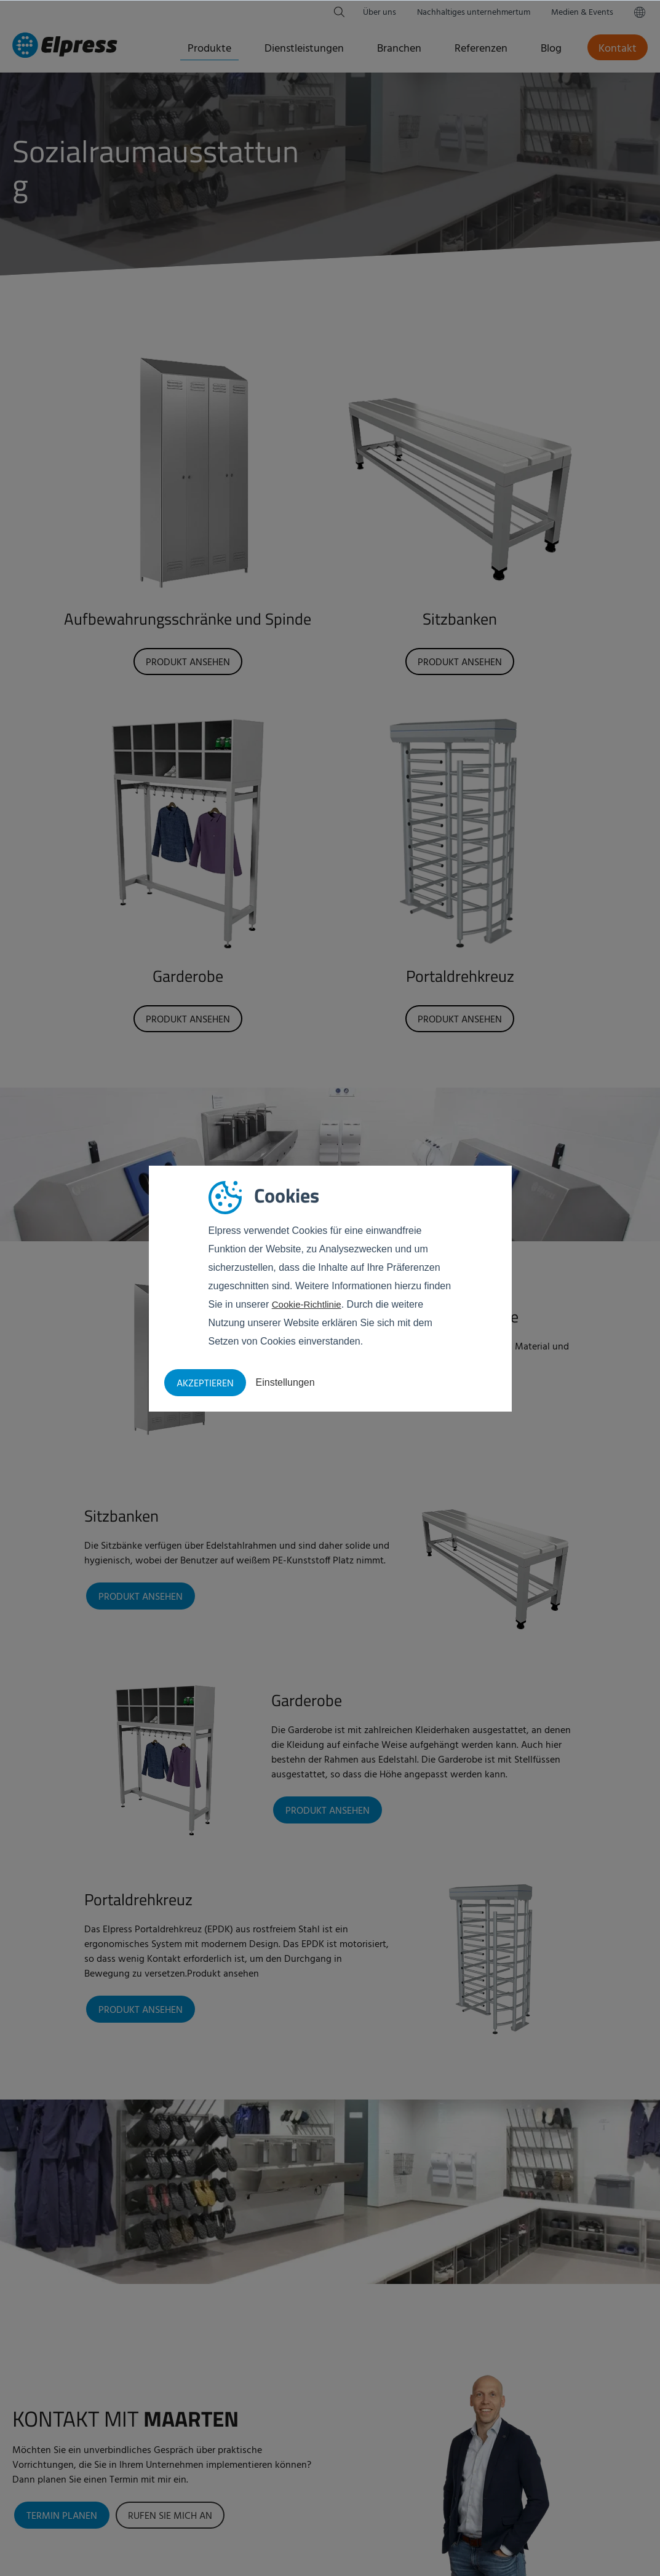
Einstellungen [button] (285, 1382)
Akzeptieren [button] (205, 1384)
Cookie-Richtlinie (309, 1304)
